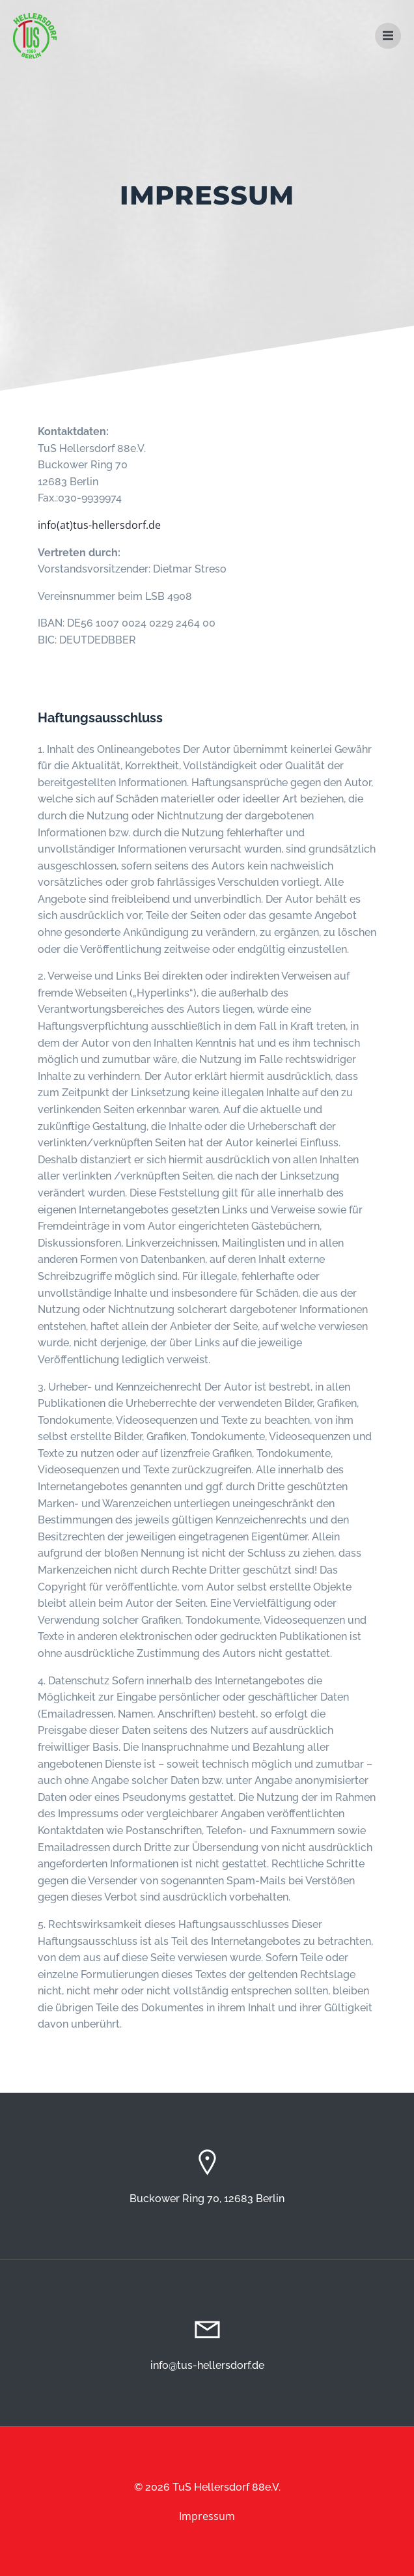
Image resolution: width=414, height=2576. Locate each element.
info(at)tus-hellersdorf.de (99, 525)
